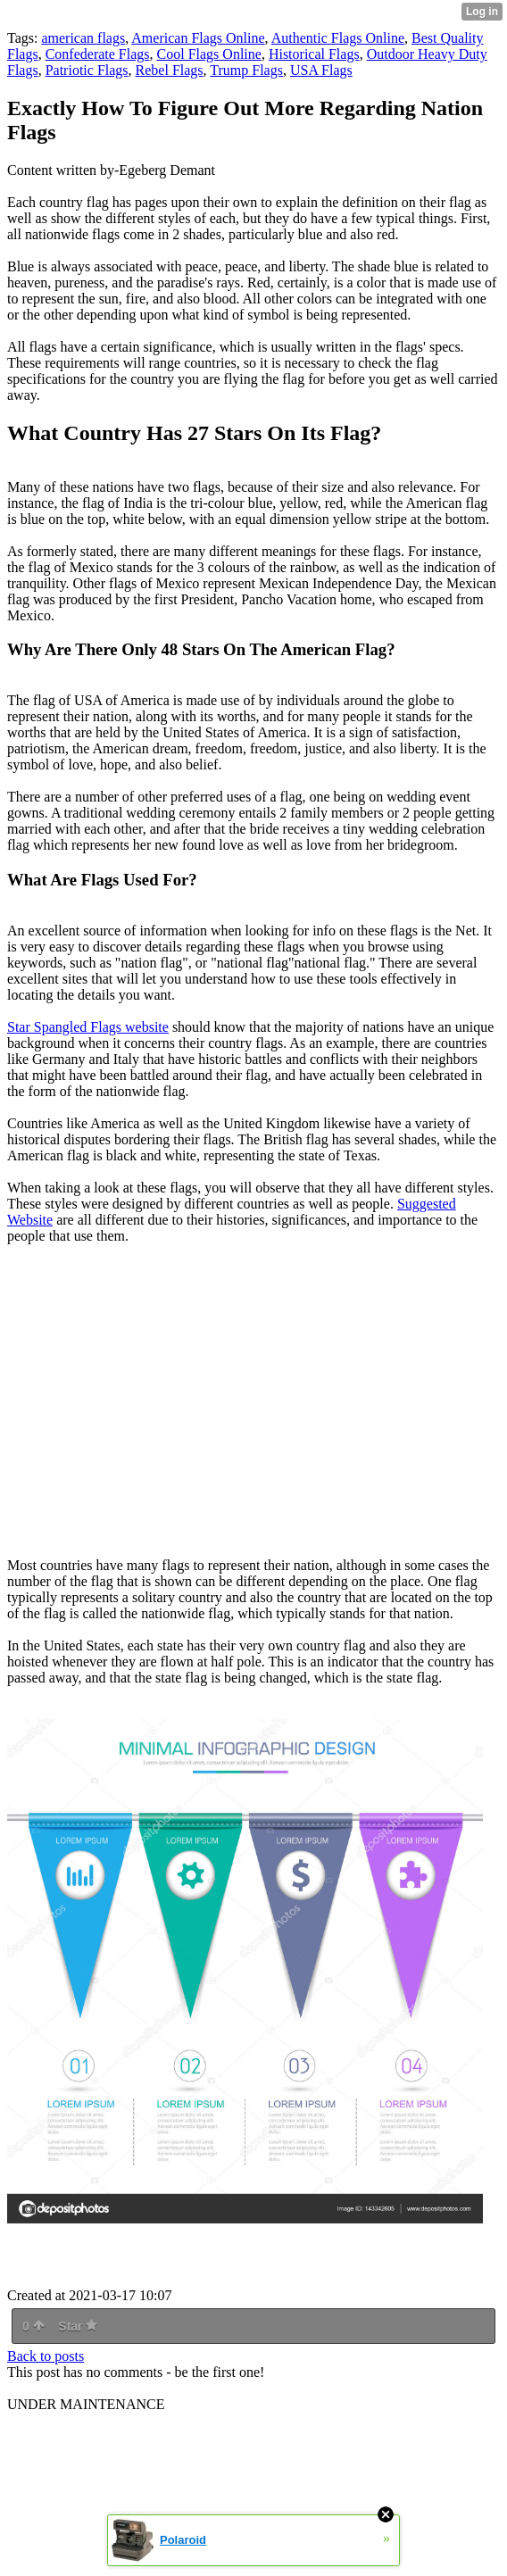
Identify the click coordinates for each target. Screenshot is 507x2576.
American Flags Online (197, 38)
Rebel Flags (170, 70)
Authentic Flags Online (337, 38)
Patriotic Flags (87, 70)
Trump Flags (246, 70)
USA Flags (321, 70)
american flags (83, 38)
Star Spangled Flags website (88, 1027)
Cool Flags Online (209, 54)
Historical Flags (314, 54)
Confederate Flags (98, 54)
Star (77, 2326)
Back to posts (45, 2356)
